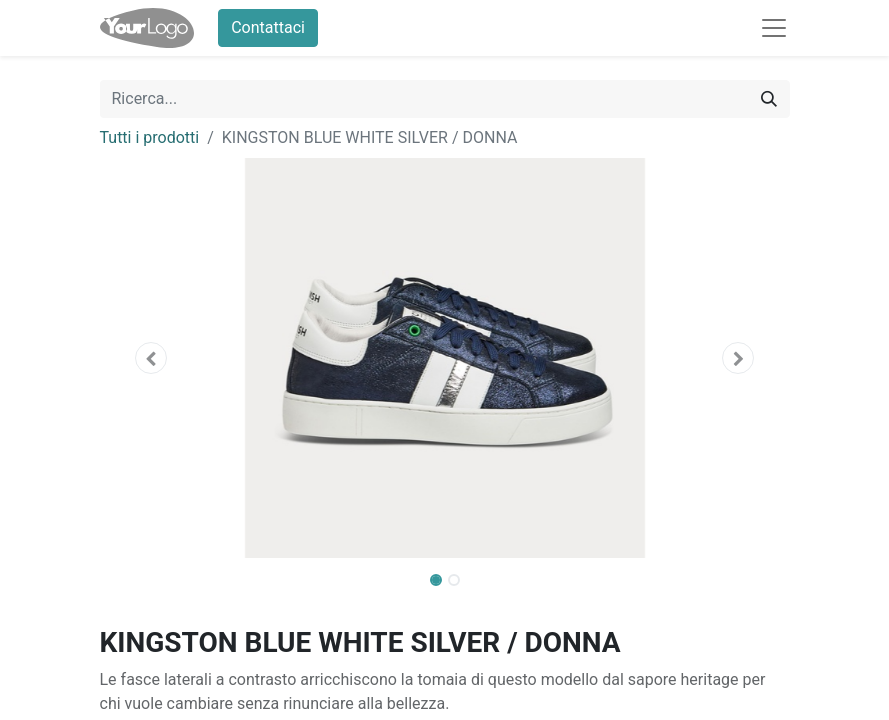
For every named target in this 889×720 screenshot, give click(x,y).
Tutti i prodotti (150, 137)
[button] (152, 358)
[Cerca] (769, 99)
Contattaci (268, 27)
